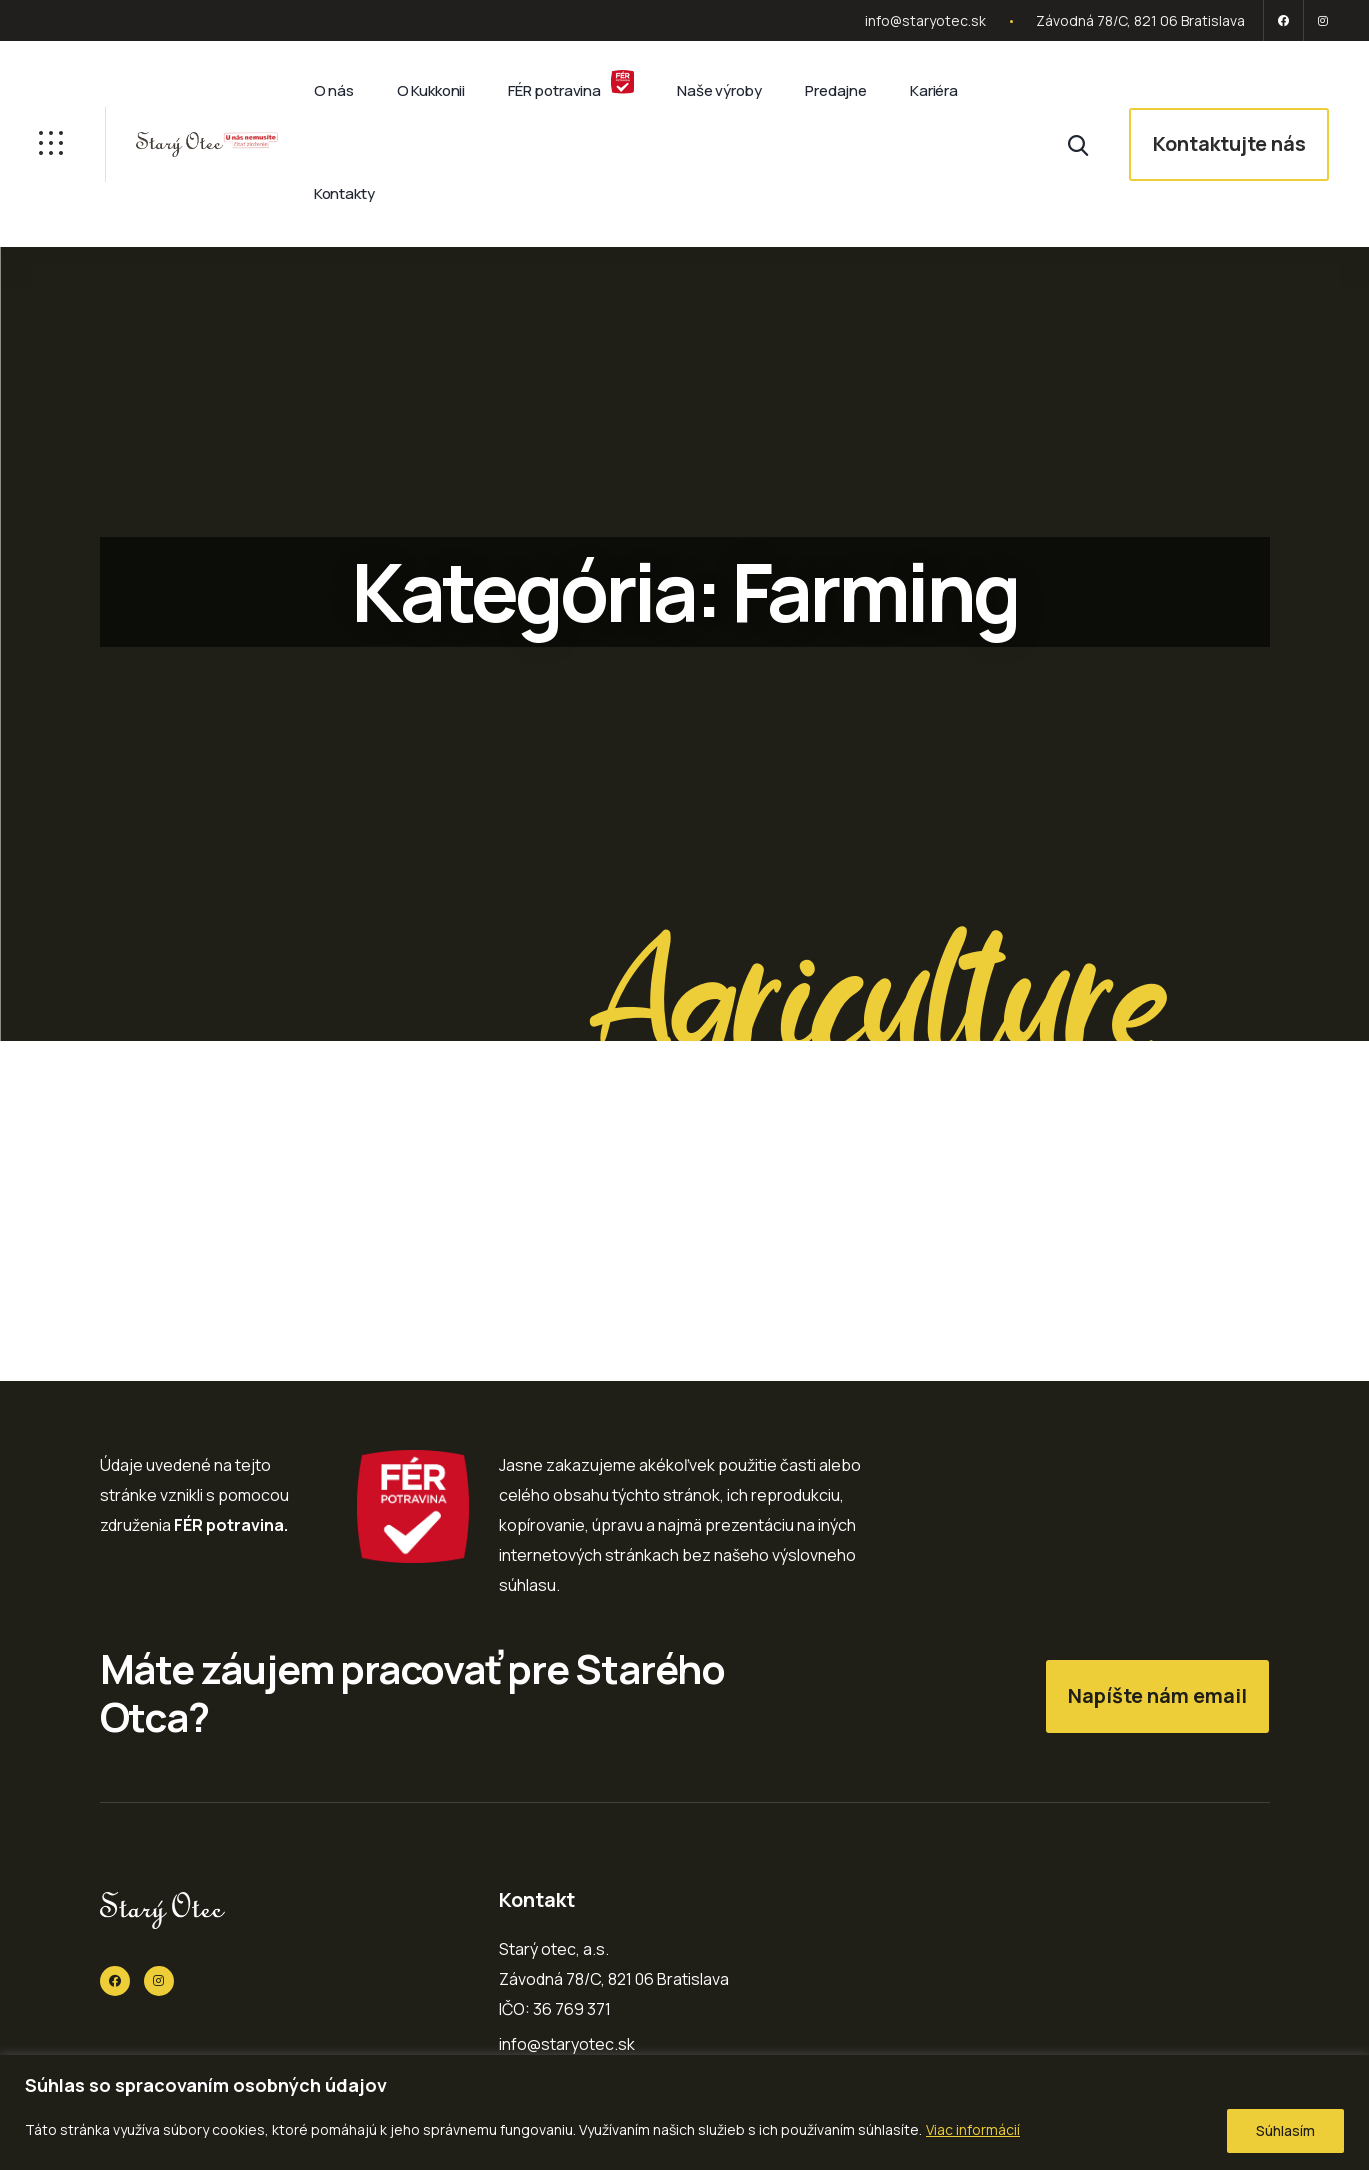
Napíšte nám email (1157, 1695)
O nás (334, 90)
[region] (684, 2112)
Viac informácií (973, 2129)
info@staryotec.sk (925, 20)
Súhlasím (1285, 2130)
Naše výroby (719, 90)
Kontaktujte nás (1229, 143)
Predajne (836, 90)
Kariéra (934, 90)
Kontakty (344, 193)
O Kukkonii (431, 90)
